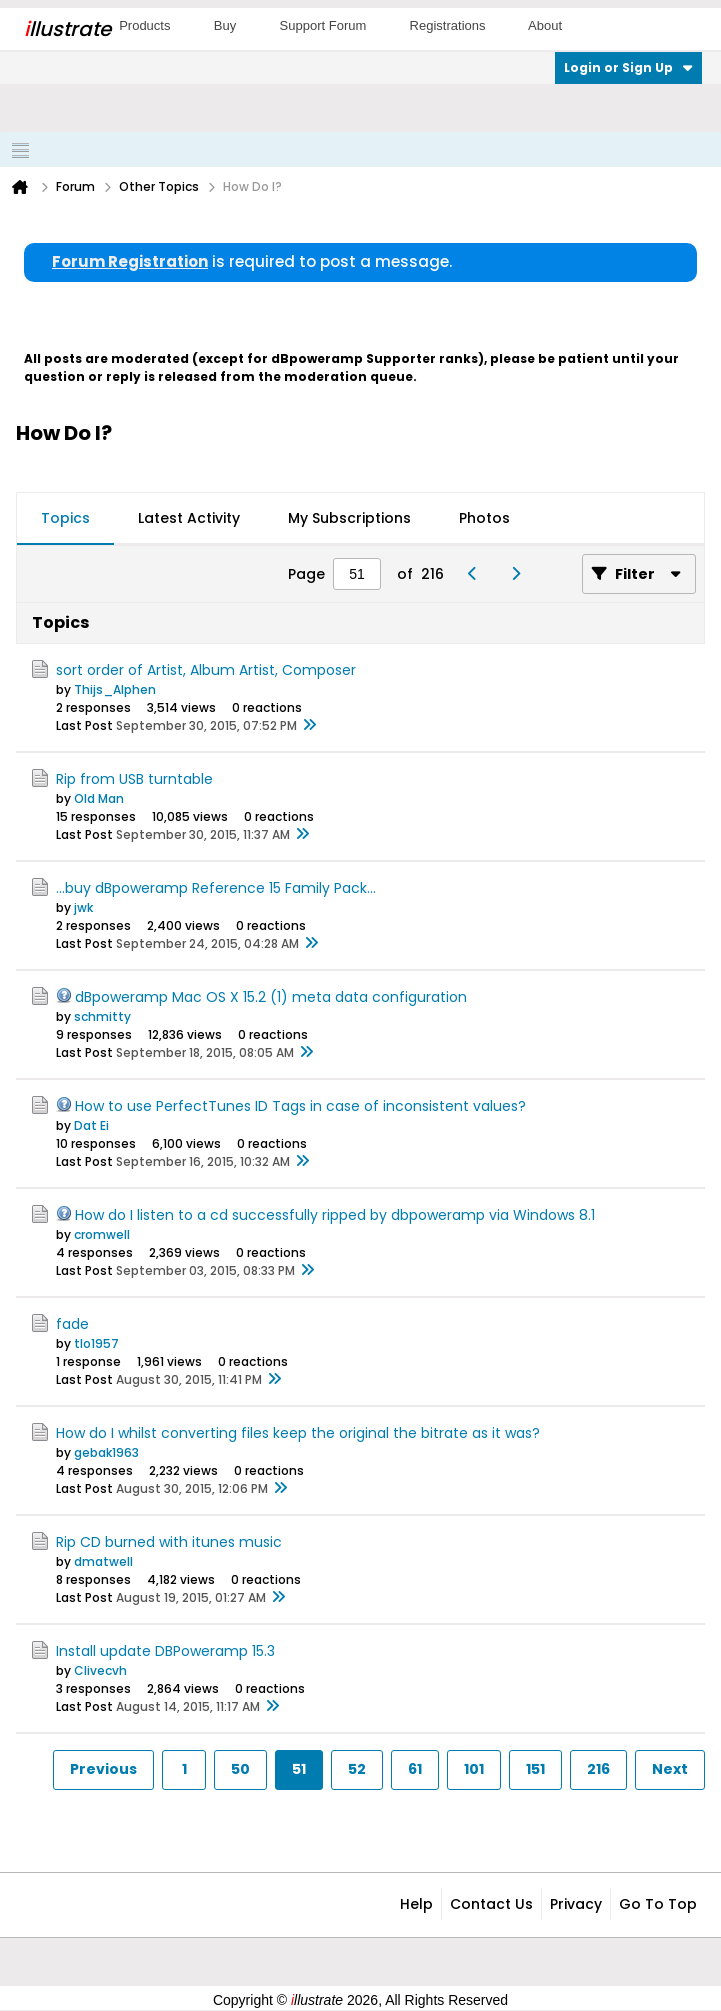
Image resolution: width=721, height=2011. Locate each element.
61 (415, 1769)
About (545, 25)
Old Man (99, 798)
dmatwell (103, 1561)
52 (357, 1769)
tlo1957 (96, 1343)
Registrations (448, 25)
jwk (83, 907)
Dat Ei (91, 1125)
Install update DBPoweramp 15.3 (165, 1651)
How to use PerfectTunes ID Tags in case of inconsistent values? (300, 1106)
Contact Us (491, 1904)
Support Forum (323, 25)
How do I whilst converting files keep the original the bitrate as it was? (298, 1433)
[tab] (65, 519)
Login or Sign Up (628, 67)
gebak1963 (106, 1452)
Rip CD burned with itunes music (169, 1542)
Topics (65, 518)
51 (299, 1769)
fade (72, 1324)
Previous (103, 1769)
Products (144, 25)
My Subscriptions (349, 518)
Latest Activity (189, 518)
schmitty (102, 1016)
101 (474, 1769)
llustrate (67, 29)
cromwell (102, 1234)
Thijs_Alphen (115, 689)
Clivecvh (100, 1670)
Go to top (658, 1904)
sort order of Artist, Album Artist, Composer (206, 670)
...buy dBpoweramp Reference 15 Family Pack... (216, 888)
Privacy (576, 1904)
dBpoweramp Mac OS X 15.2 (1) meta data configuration (271, 997)
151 (535, 1769)
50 (240, 1769)
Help (416, 1904)
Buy (225, 25)
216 (598, 1769)
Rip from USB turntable (134, 779)
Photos (484, 518)
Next (670, 1769)
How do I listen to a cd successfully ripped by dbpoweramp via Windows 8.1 (335, 1215)
